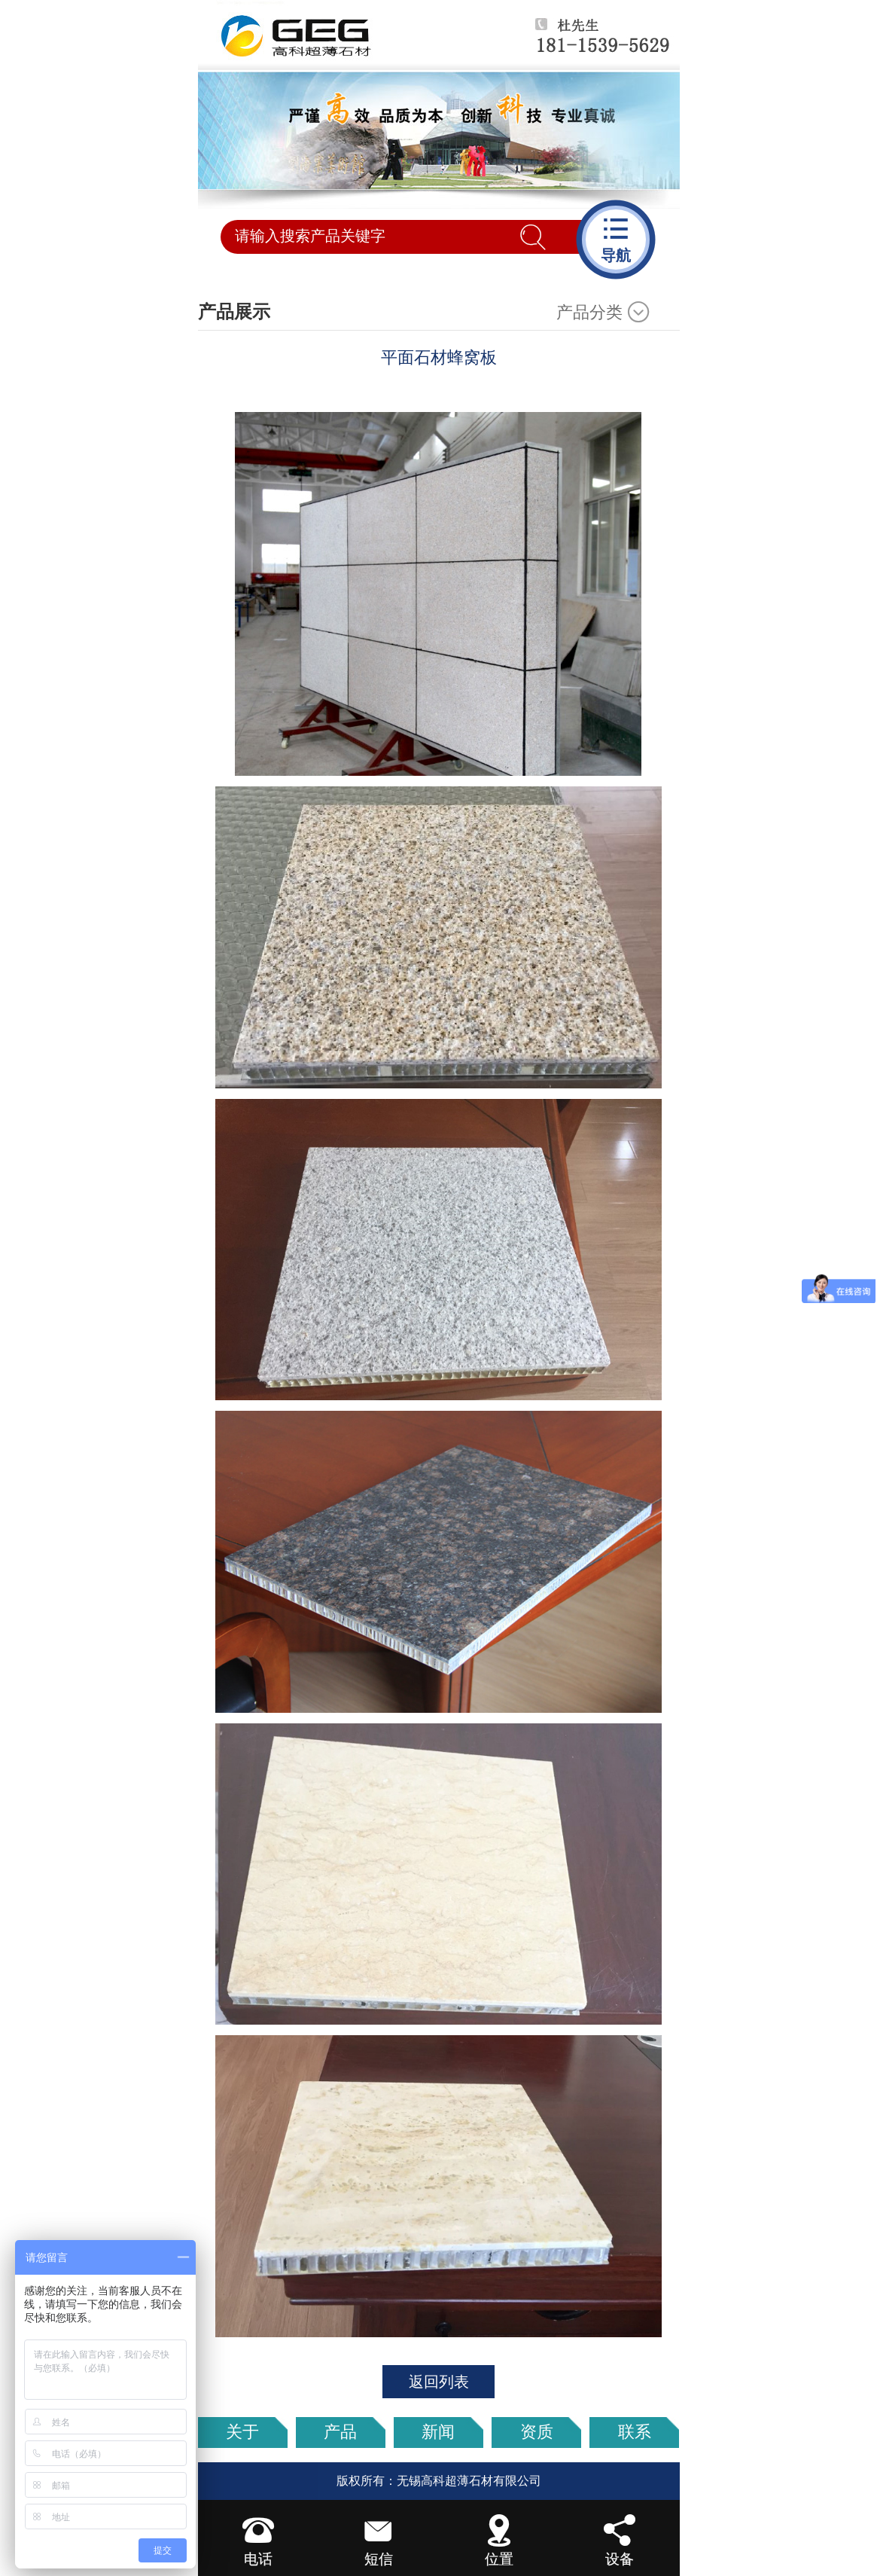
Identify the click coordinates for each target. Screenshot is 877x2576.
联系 (634, 2431)
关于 (242, 2431)
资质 (536, 2431)
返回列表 (439, 2381)
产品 (340, 2431)
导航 (616, 238)
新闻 (438, 2431)
